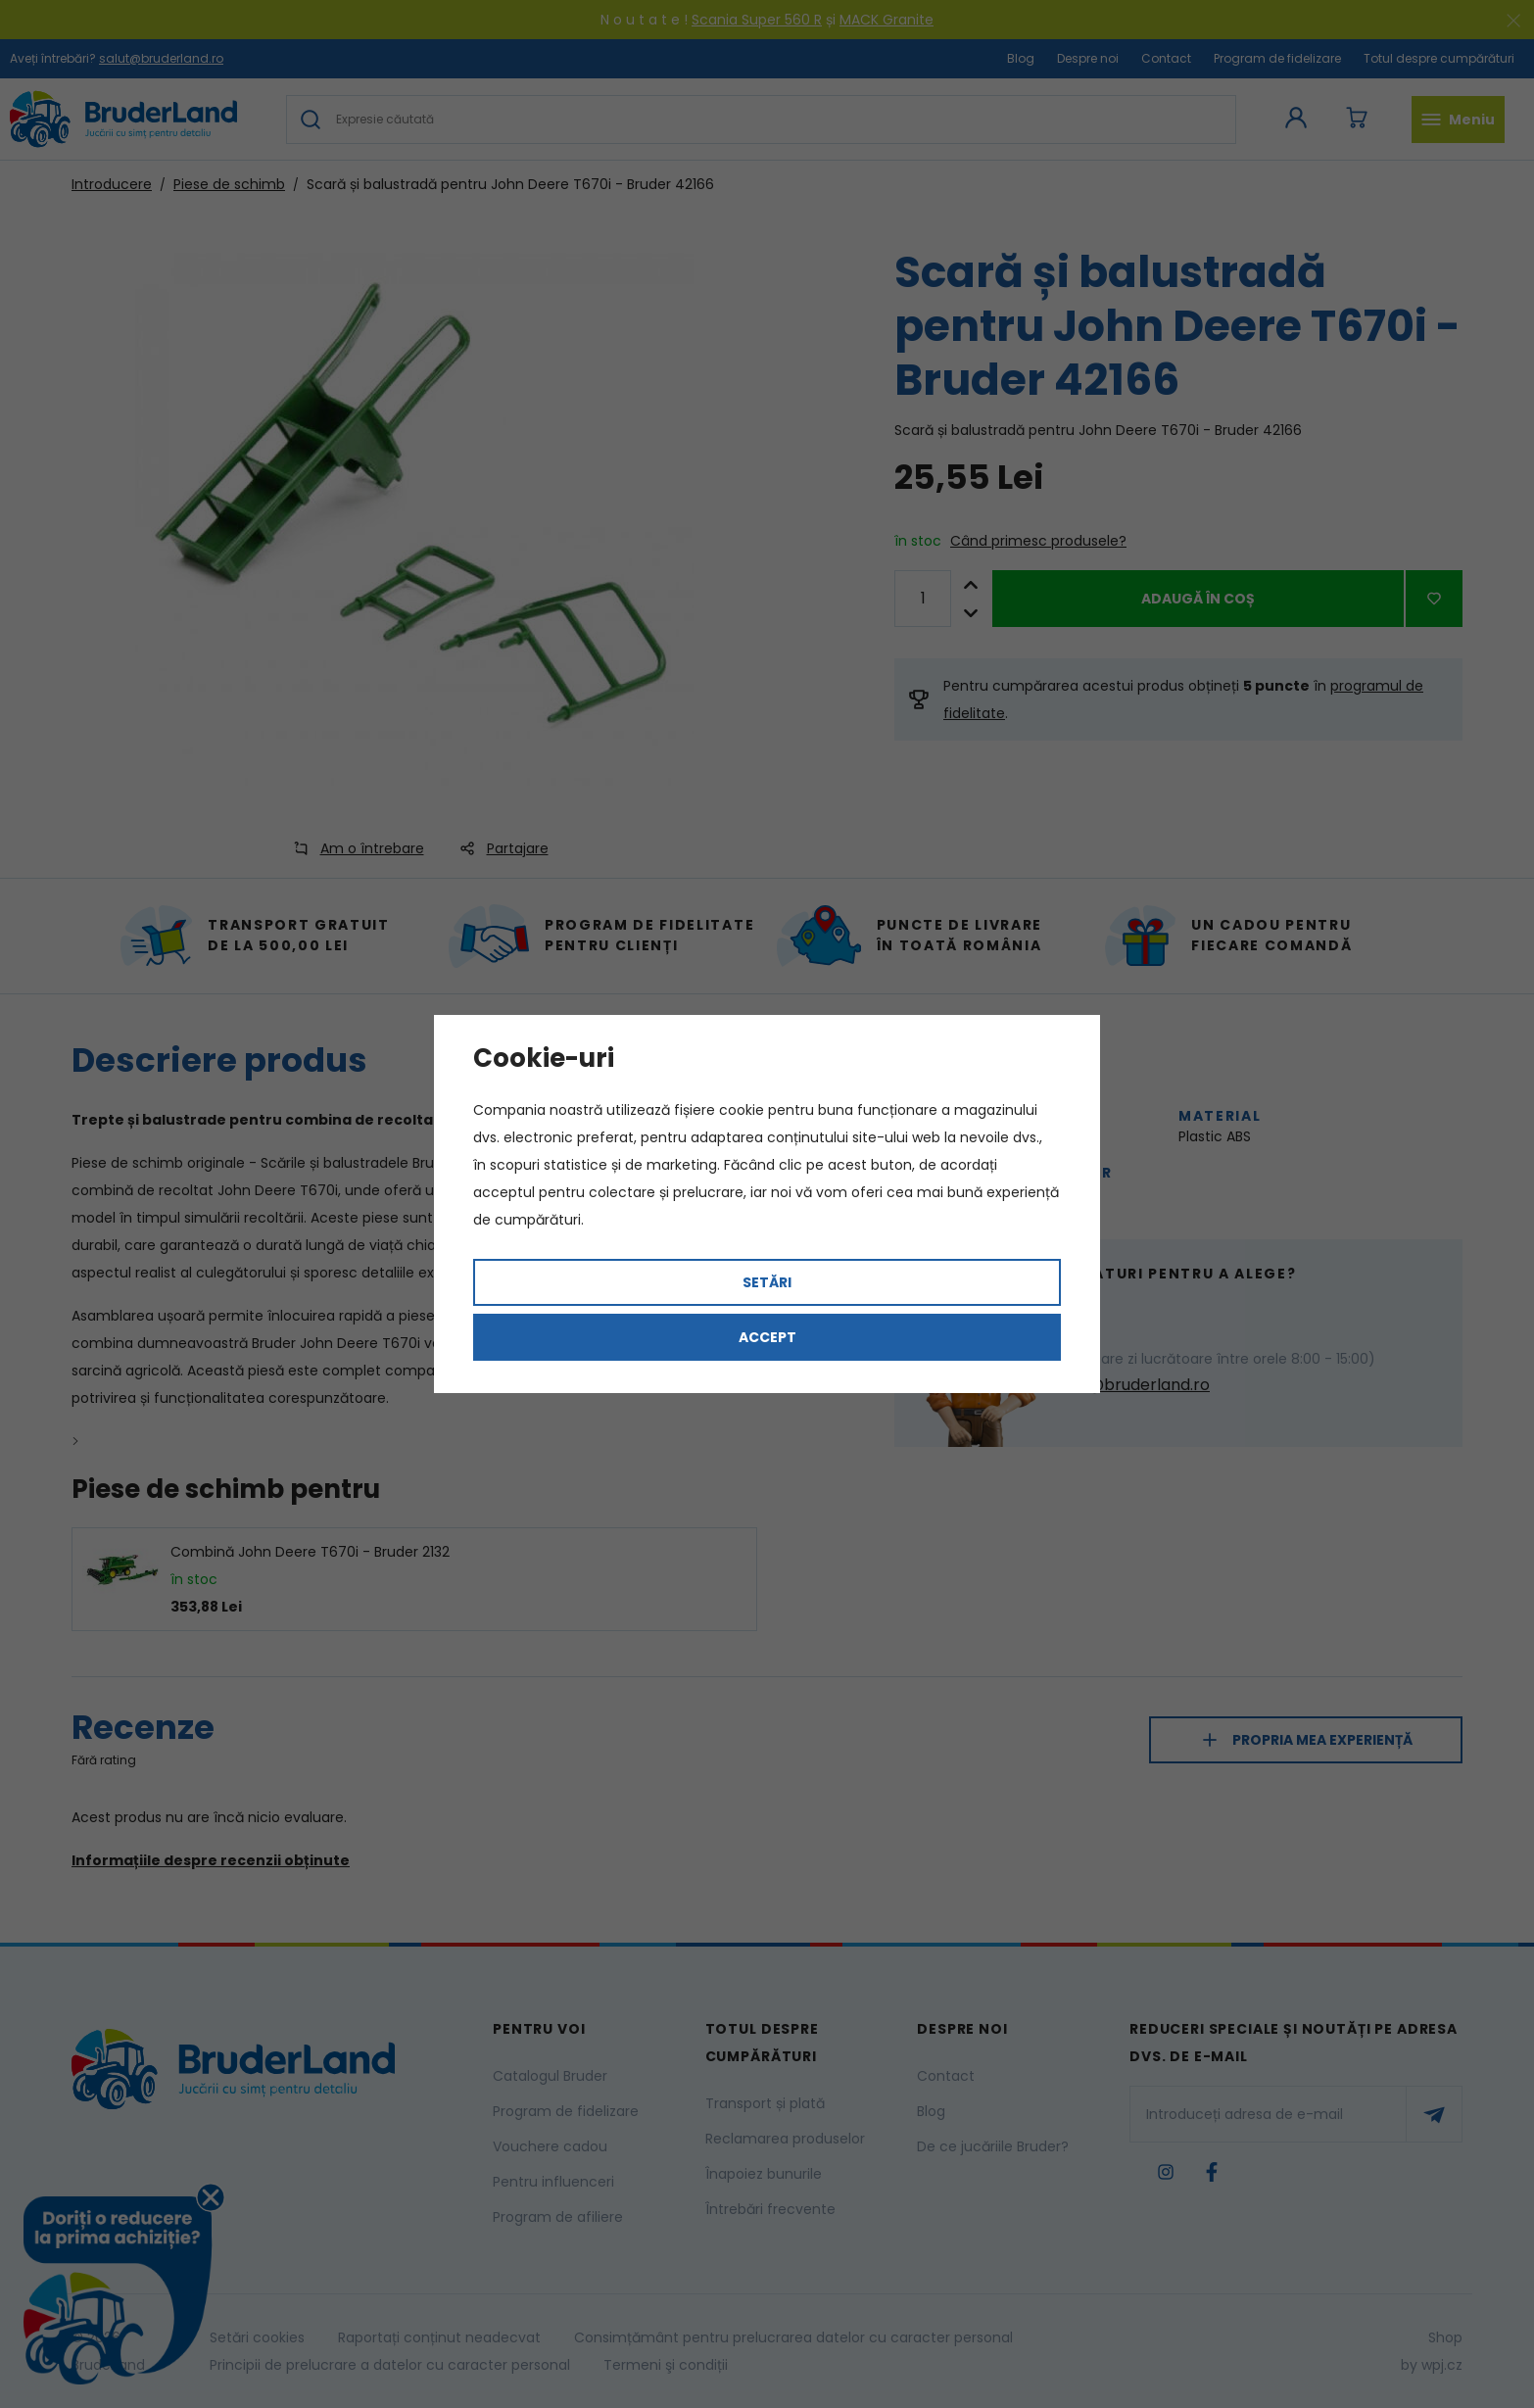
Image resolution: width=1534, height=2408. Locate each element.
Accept (767, 1337)
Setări (767, 1282)
